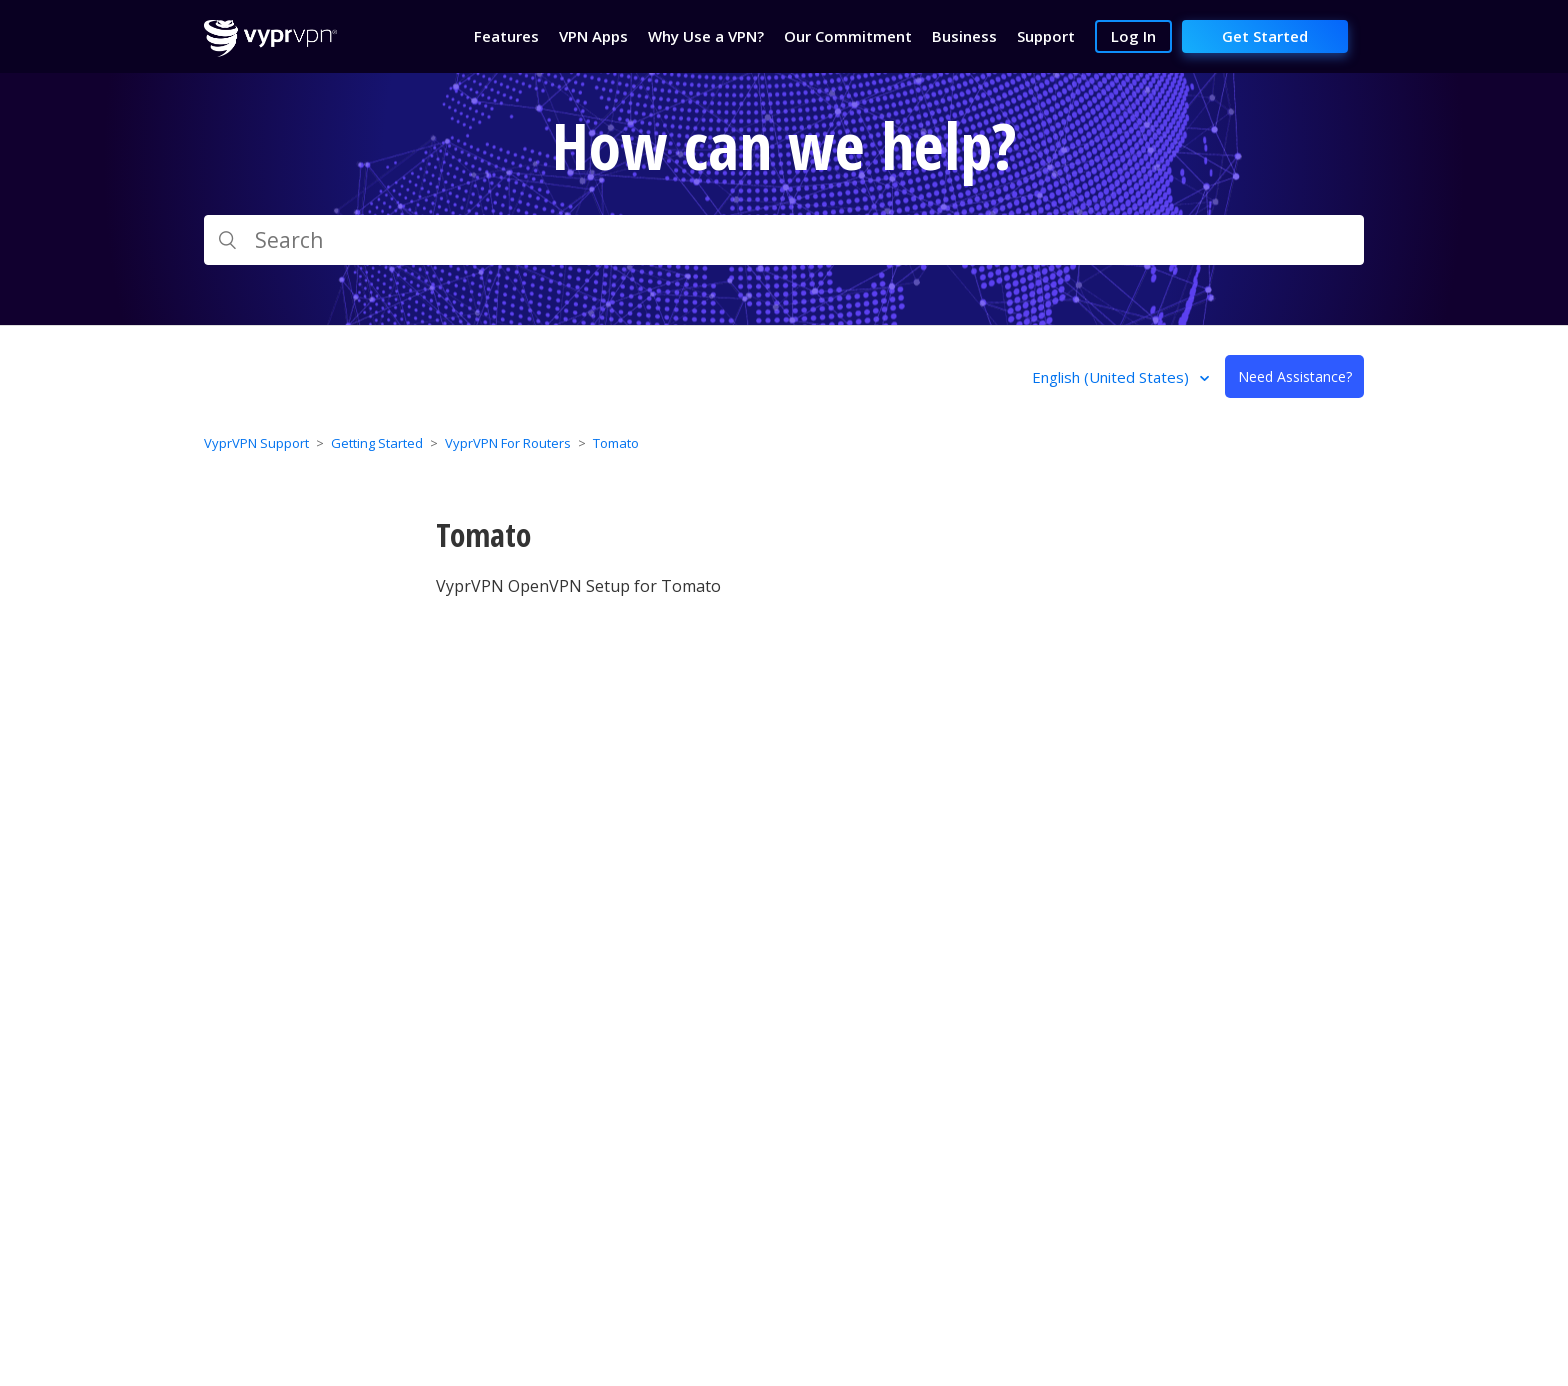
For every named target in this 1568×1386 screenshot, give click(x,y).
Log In (1133, 36)
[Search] (784, 240)
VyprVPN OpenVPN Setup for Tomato (578, 586)
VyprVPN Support (256, 443)
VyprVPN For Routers (508, 443)
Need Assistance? (1295, 376)
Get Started (1265, 36)
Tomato (616, 443)
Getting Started (377, 443)
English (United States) (1112, 377)
